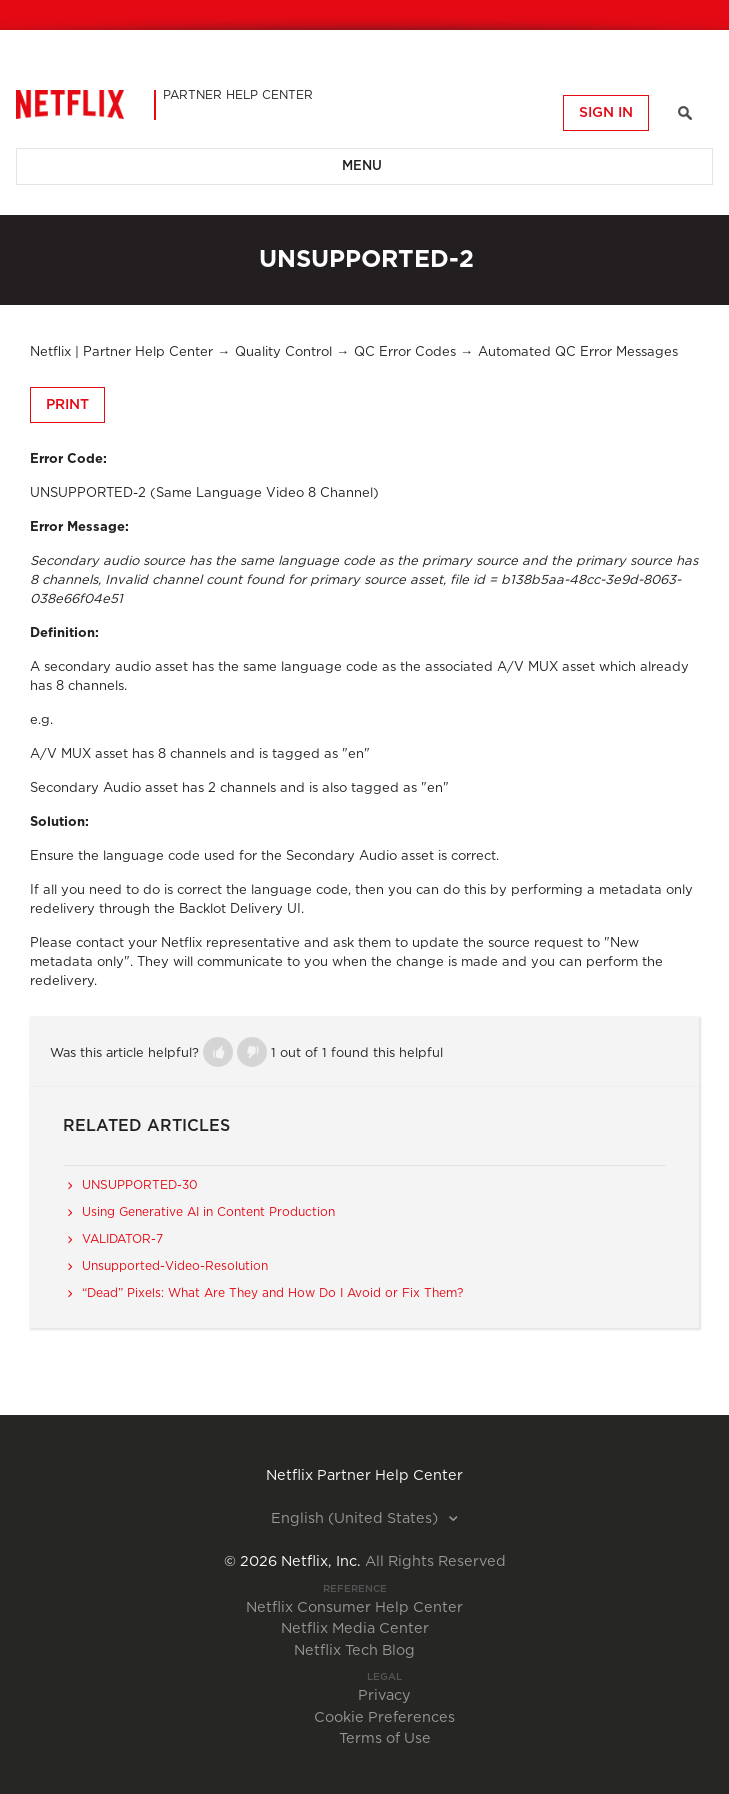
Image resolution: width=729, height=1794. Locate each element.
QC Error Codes (405, 352)
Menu (362, 166)
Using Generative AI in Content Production (208, 1212)
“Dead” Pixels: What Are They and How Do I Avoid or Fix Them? (272, 1293)
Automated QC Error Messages (578, 352)
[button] (218, 1052)
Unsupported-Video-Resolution (175, 1266)
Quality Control (283, 352)
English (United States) (356, 1519)
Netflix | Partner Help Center (121, 352)
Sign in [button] (606, 113)
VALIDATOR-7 (122, 1239)
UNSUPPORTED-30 (140, 1185)
